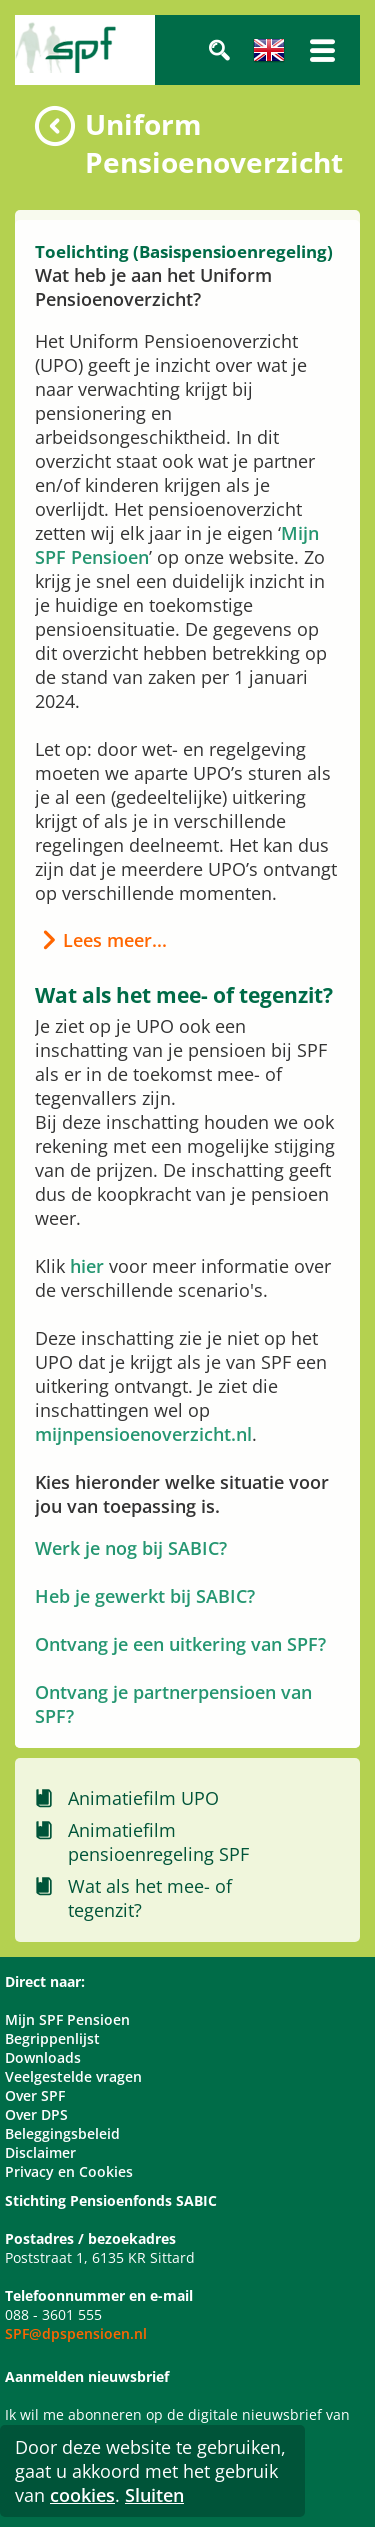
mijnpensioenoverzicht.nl (143, 1434)
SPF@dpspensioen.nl (76, 2333)
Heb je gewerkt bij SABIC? (145, 1596)
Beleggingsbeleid (62, 2133)
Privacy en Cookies (69, 2171)
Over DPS (36, 2114)
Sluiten (154, 2495)
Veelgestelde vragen (73, 2076)
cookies (82, 2495)
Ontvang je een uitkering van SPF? (180, 1644)
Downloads (43, 2057)
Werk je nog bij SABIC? (131, 1548)
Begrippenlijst (52, 2038)
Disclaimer (40, 2152)
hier (87, 1266)
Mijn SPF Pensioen (67, 2019)
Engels (269, 50)
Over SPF (35, 2095)
